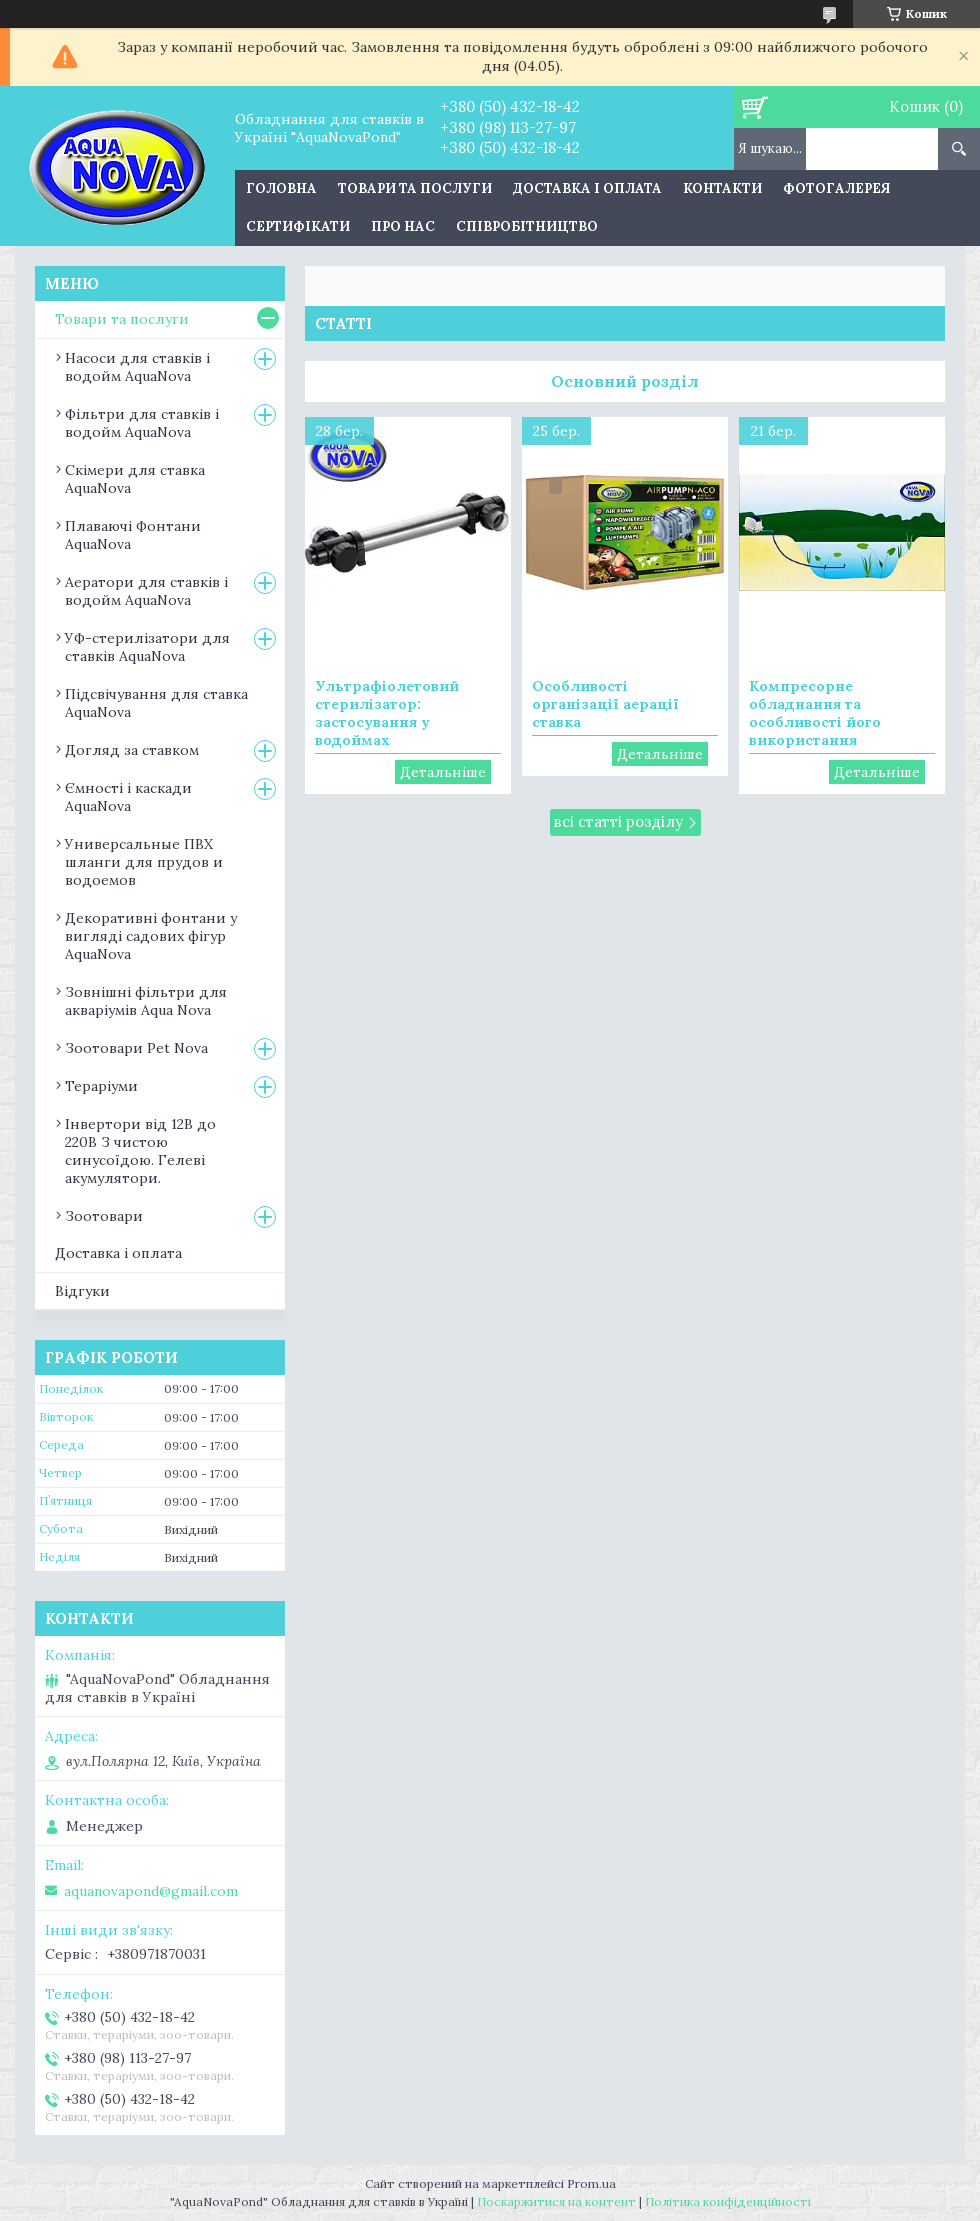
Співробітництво (527, 226)
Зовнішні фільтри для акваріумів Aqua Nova (146, 1001)
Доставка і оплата (587, 188)
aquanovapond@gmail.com (151, 1891)
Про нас (403, 226)
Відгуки (82, 1291)
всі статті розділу (618, 821)
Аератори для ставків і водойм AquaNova (146, 591)
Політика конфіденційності (728, 2201)
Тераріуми (101, 1086)
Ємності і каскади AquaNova (128, 797)
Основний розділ (625, 381)
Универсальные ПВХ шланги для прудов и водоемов (144, 862)
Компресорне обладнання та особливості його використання (815, 713)
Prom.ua (591, 2183)
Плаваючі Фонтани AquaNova (133, 535)
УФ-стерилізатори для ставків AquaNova (147, 647)
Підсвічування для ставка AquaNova (156, 703)
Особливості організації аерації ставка (605, 704)
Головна (281, 188)
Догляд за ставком (132, 750)
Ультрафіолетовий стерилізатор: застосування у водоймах (387, 713)
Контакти (722, 188)
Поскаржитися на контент (556, 2201)
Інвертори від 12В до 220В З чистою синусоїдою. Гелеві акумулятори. (140, 1151)
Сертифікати (298, 226)
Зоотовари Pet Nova (136, 1048)
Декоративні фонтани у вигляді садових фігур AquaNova (151, 936)
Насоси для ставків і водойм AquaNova (137, 367)
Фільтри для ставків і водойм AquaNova (142, 423)
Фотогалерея (836, 188)
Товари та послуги (415, 188)
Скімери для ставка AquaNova (135, 479)
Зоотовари (104, 1216)
